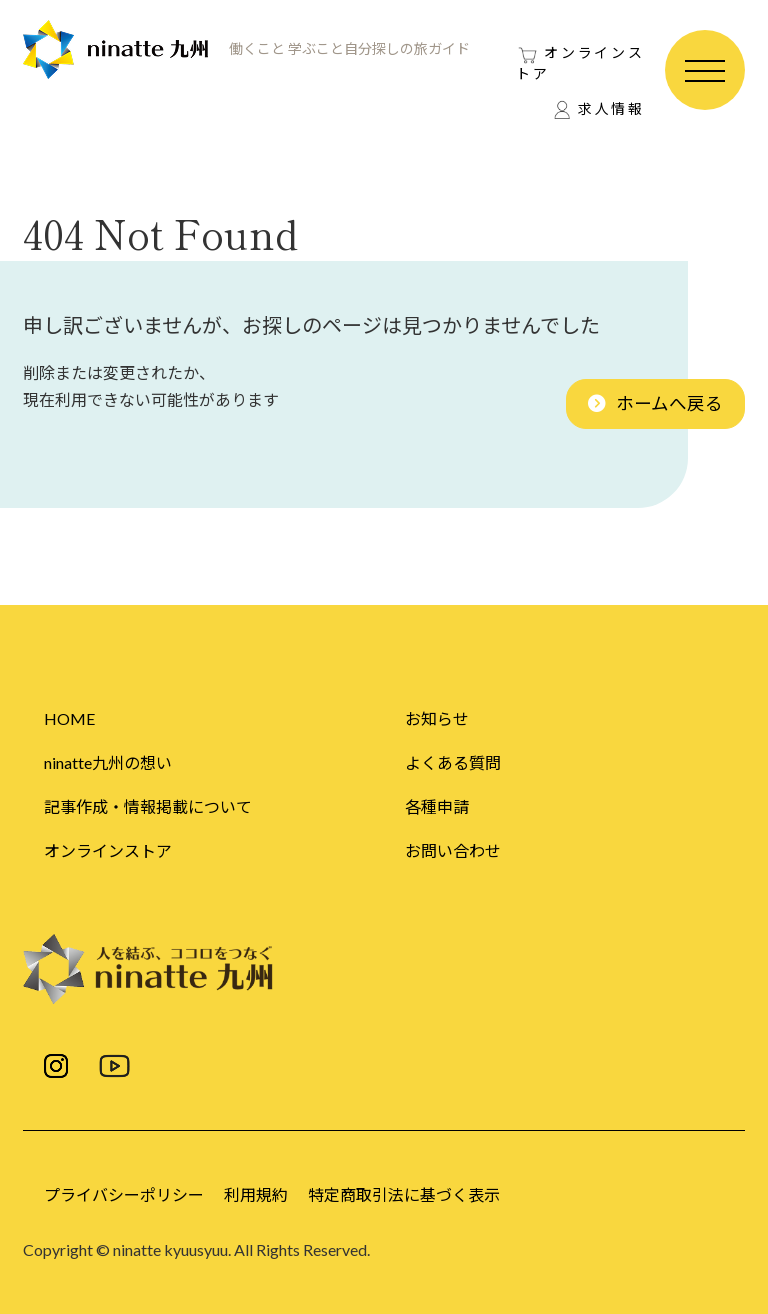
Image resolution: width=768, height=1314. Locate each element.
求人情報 (611, 108)
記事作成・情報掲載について (148, 806)
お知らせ (437, 718)
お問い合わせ (453, 850)
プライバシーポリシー (124, 1194)
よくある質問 (453, 762)
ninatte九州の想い (108, 762)
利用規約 (256, 1194)
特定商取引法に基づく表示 (404, 1194)
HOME (69, 718)
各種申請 (437, 806)
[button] (655, 404)
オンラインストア (580, 63)
